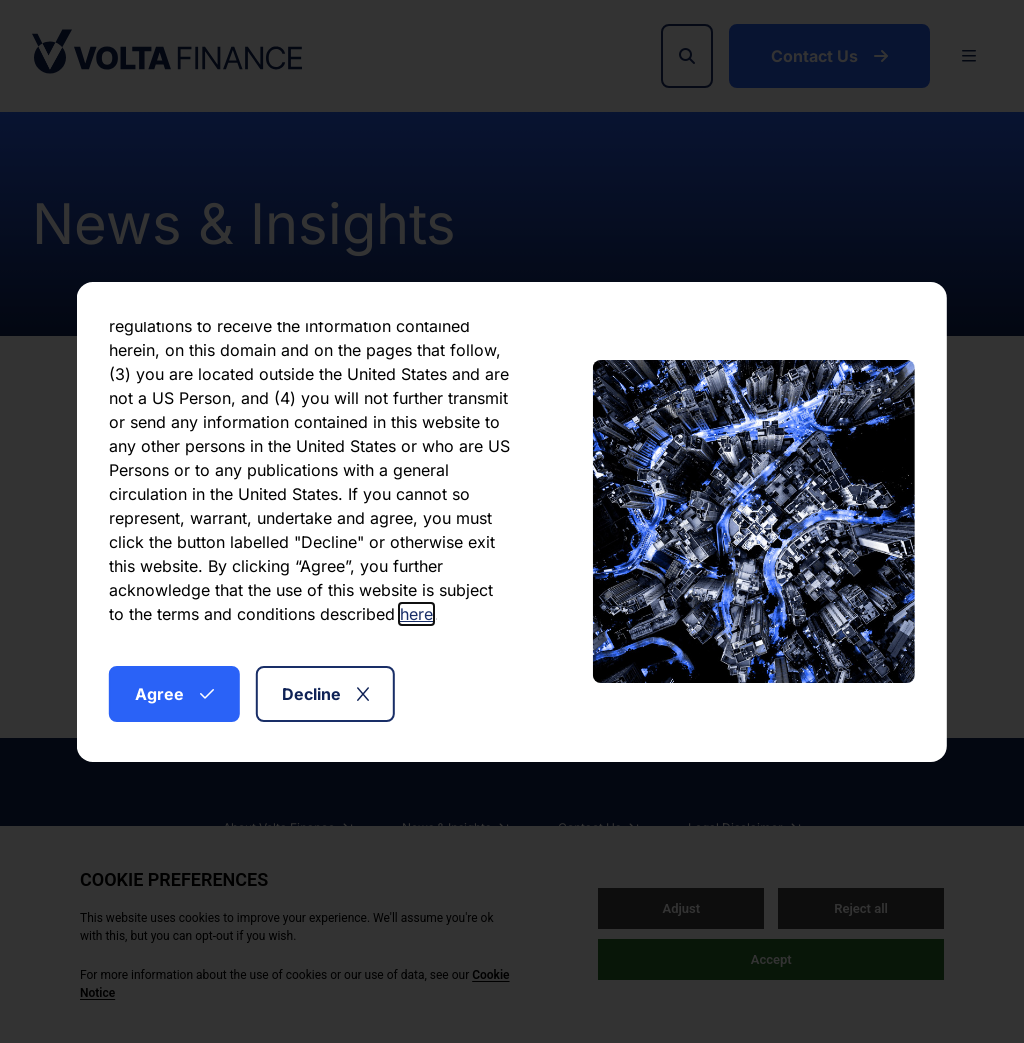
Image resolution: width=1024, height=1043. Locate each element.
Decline (325, 694)
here (416, 614)
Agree (174, 694)
